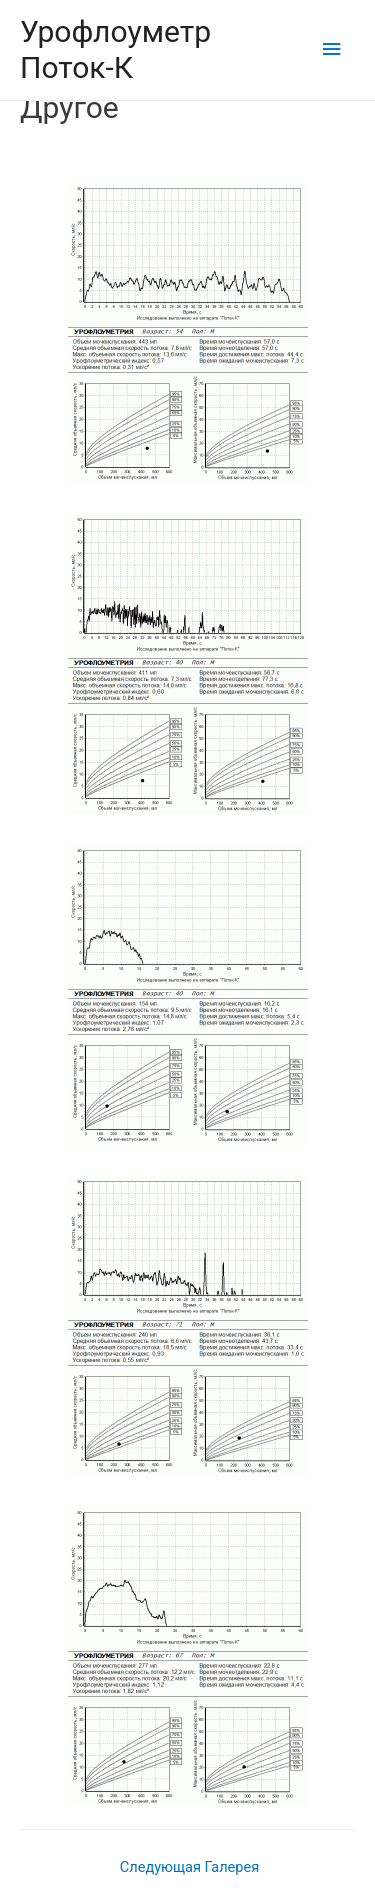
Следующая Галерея (189, 1867)
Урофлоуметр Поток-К (115, 49)
